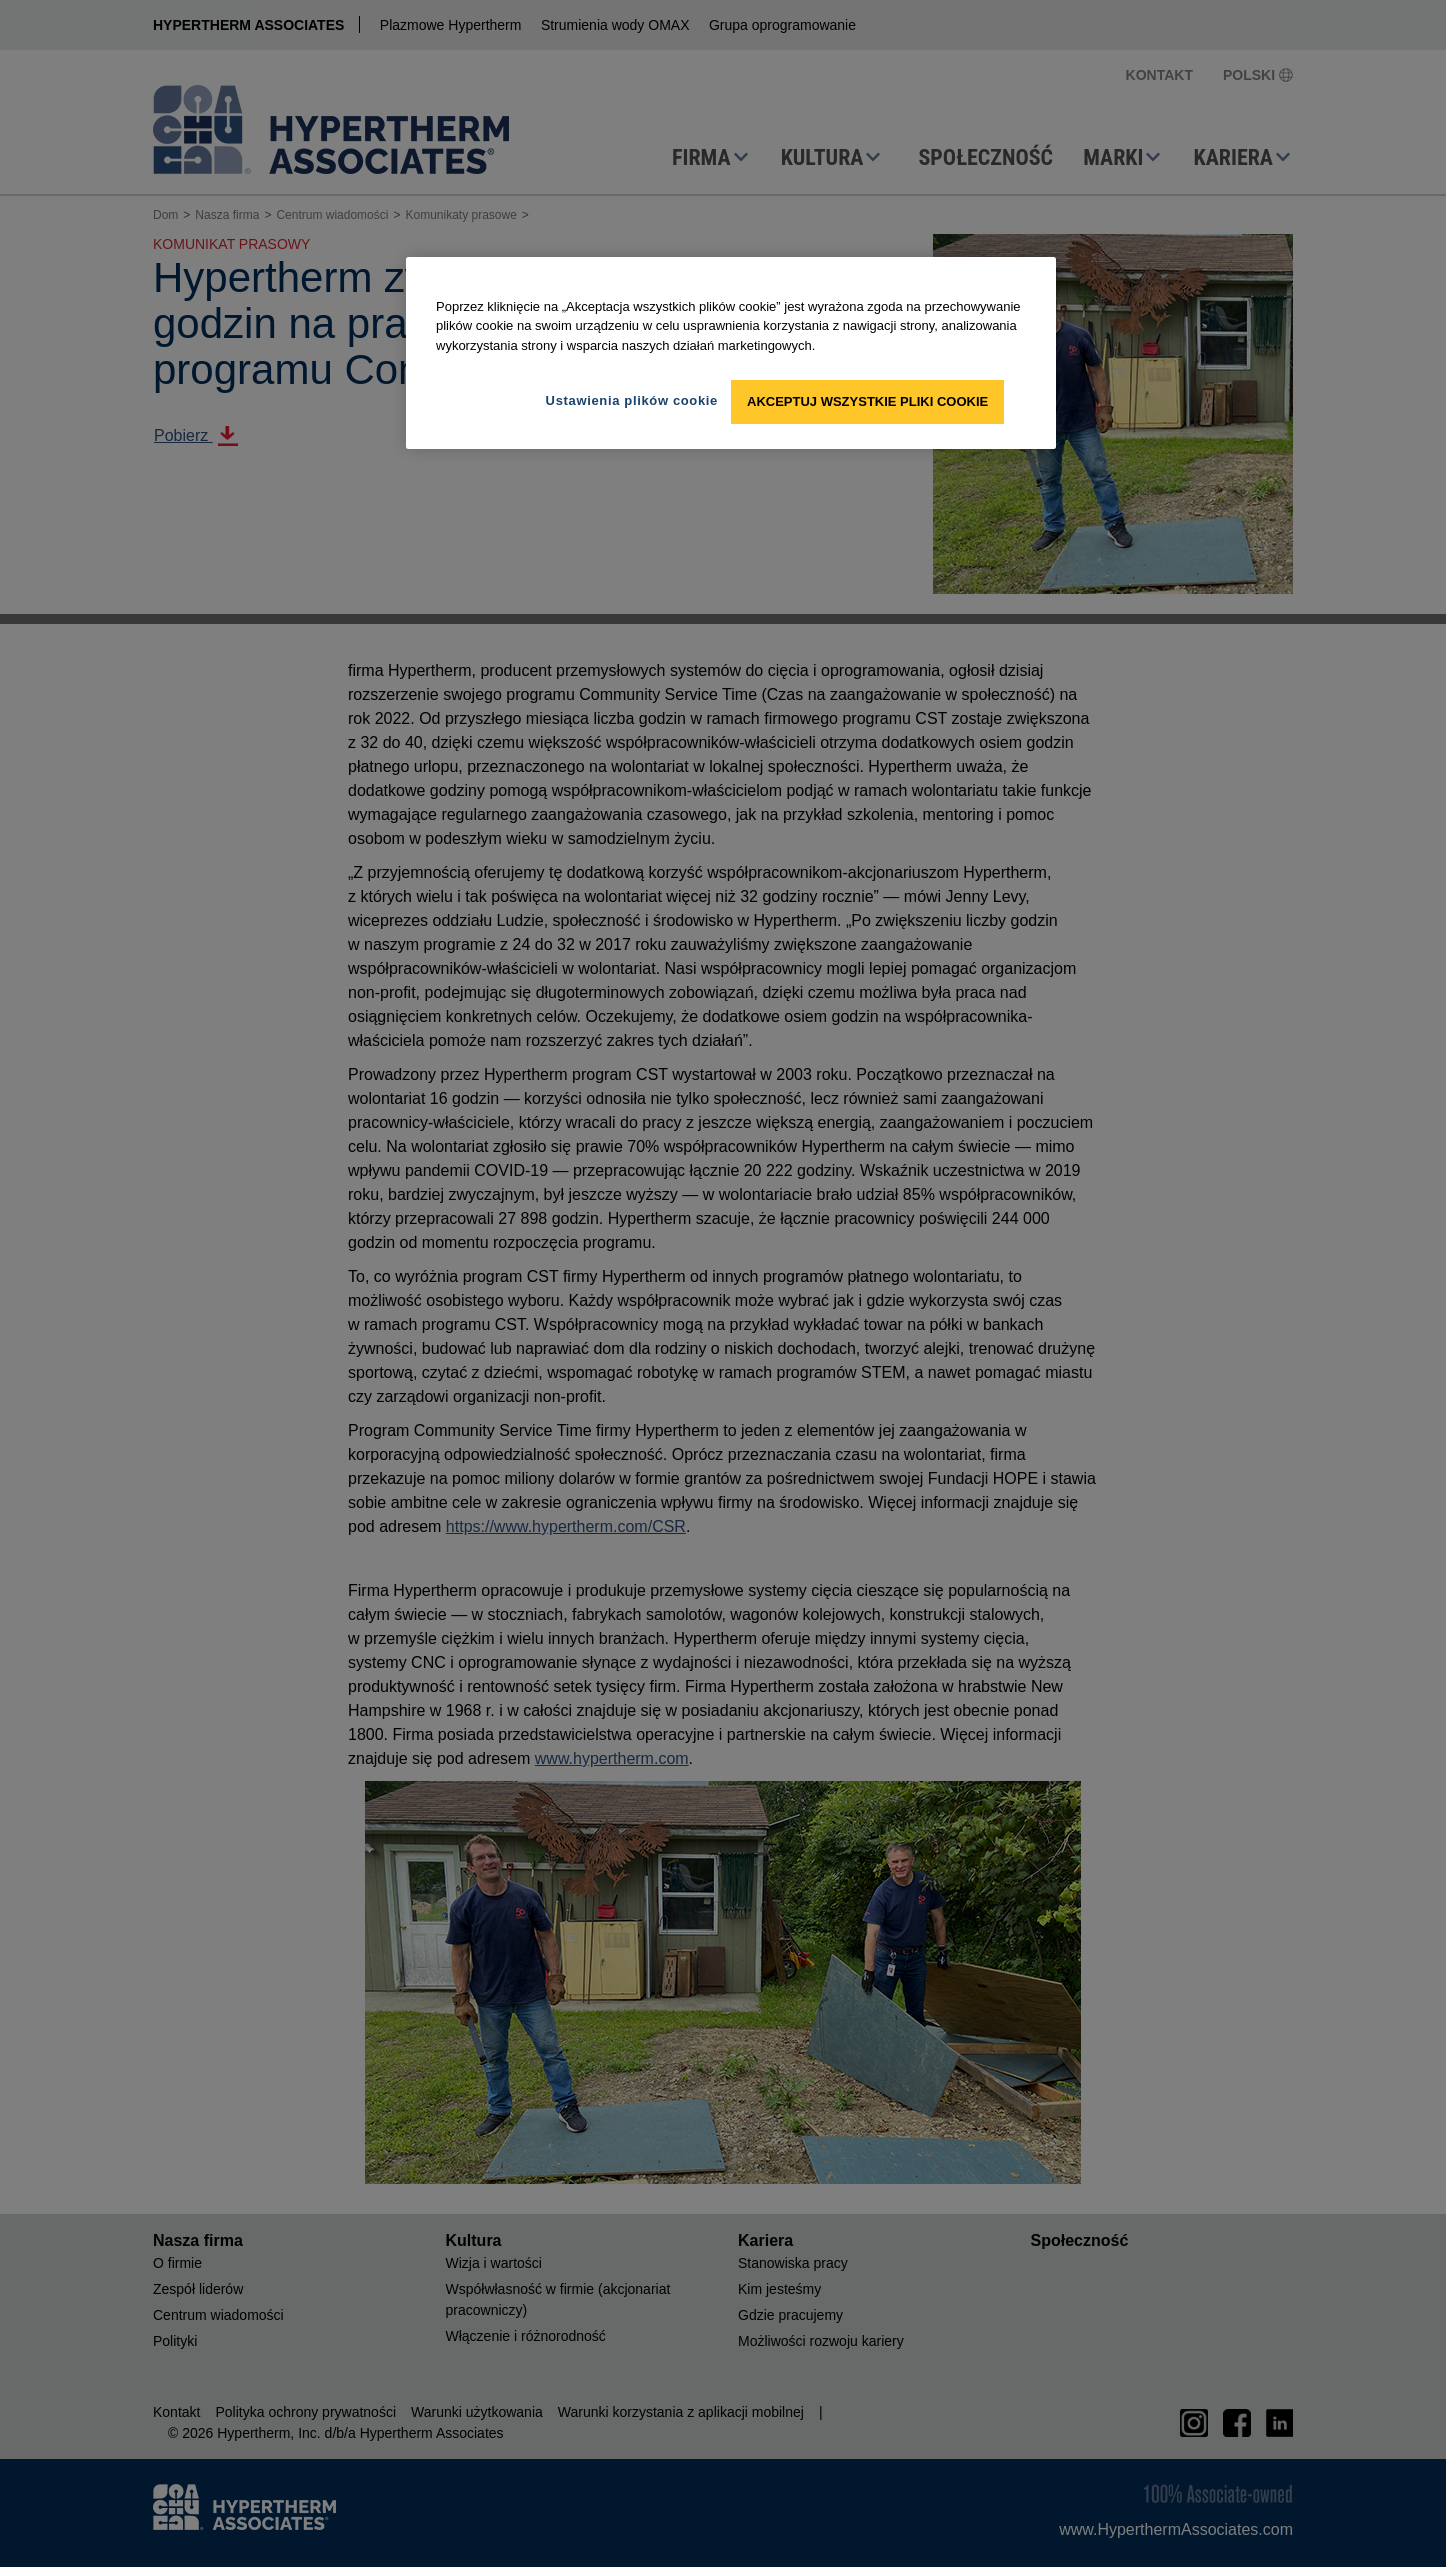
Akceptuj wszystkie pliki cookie (867, 401)
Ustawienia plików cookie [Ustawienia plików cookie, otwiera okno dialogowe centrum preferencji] (632, 400)
